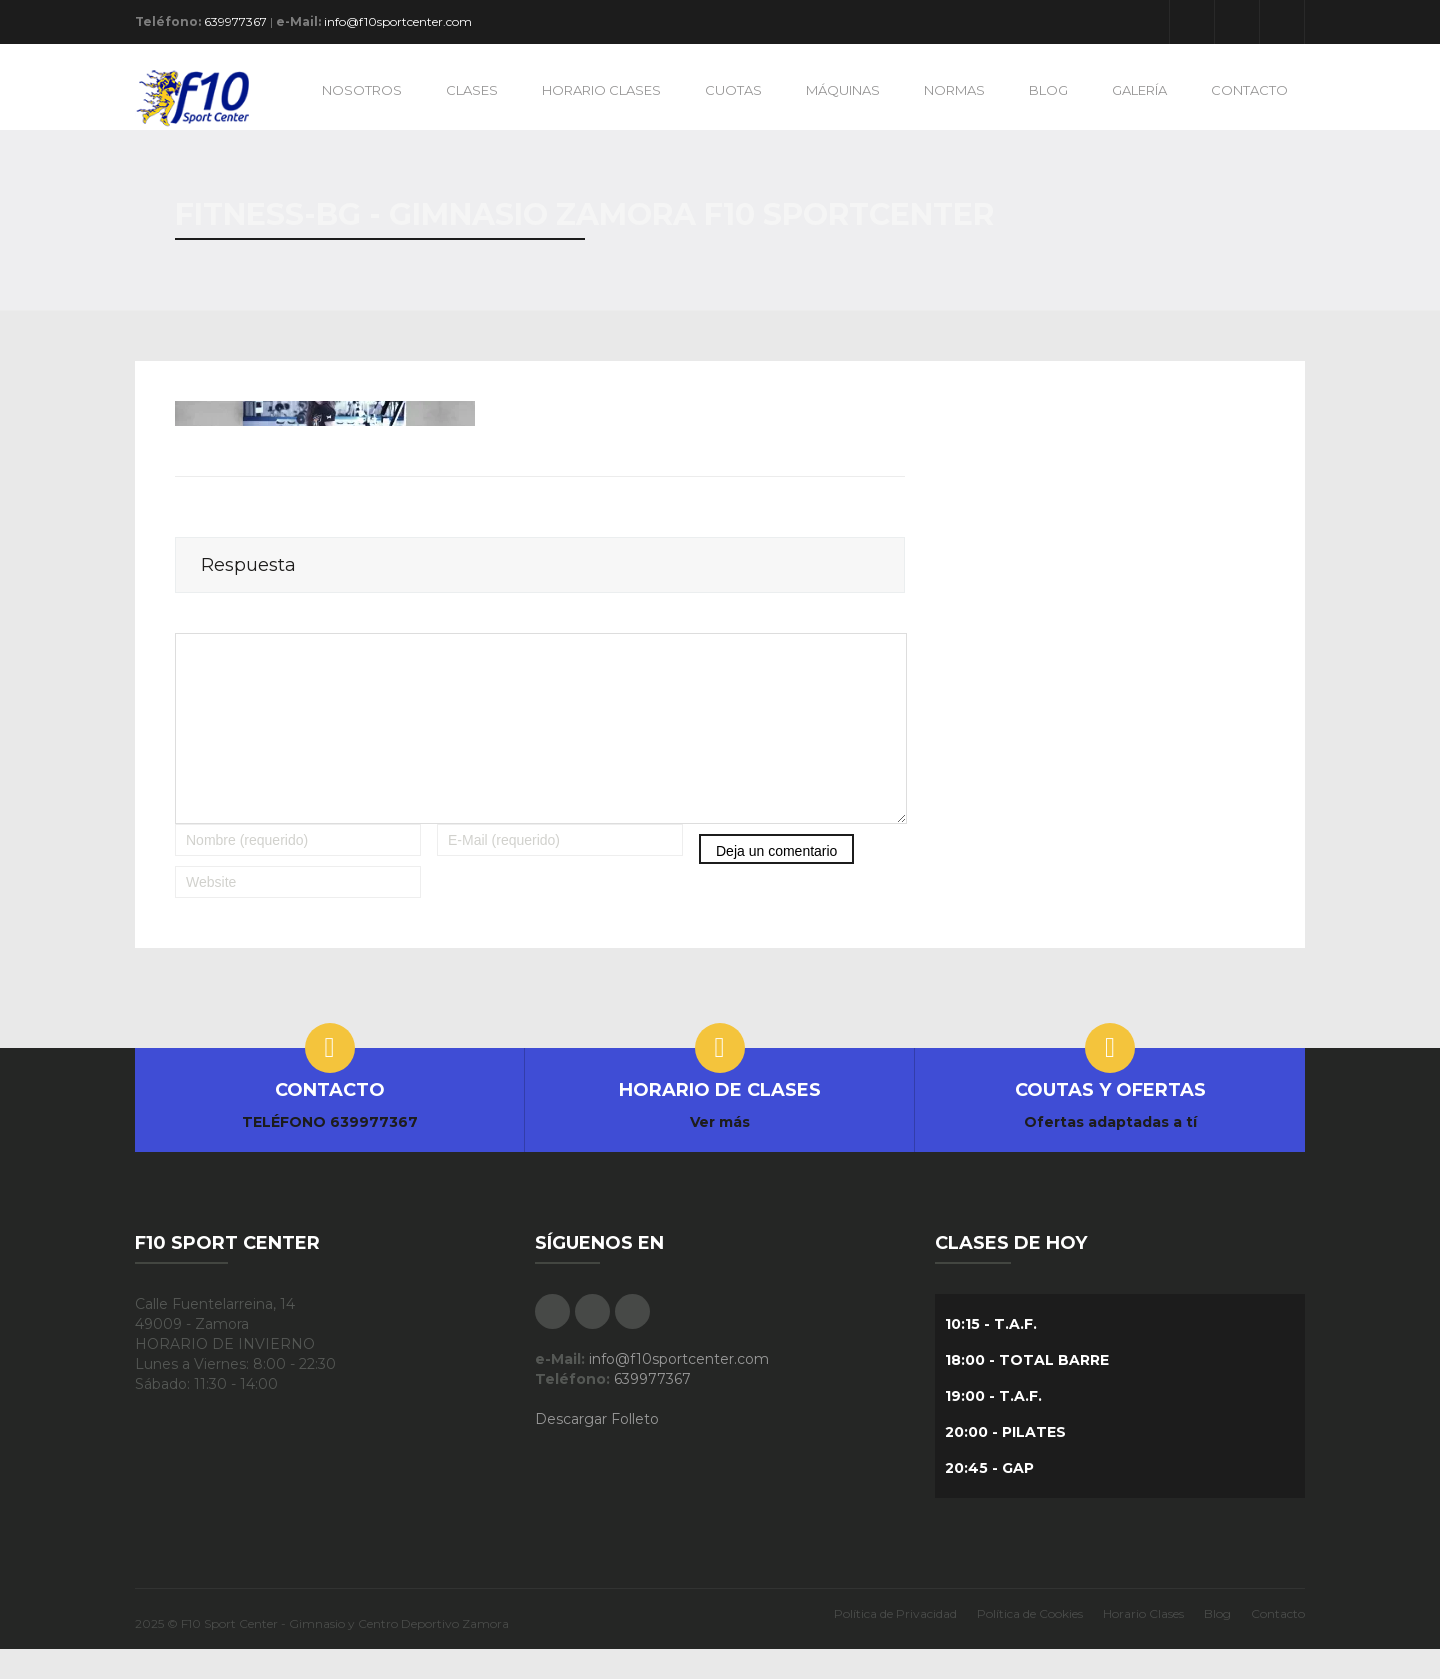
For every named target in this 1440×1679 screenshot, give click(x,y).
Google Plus (1237, 22)
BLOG (1048, 90)
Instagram (1282, 22)
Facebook (1192, 22)
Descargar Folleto (597, 1449)
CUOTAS (733, 90)
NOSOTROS (362, 90)
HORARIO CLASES (601, 90)
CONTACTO (1249, 90)
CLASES (472, 90)
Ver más (720, 1152)
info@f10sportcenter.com (398, 21)
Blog (1217, 1643)
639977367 (235, 21)
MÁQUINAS (843, 90)
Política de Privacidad (895, 1643)
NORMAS (954, 90)
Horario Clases (1143, 1643)
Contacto (1278, 1643)
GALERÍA (1139, 90)
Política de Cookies (1030, 1643)
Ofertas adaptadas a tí (1110, 1152)
